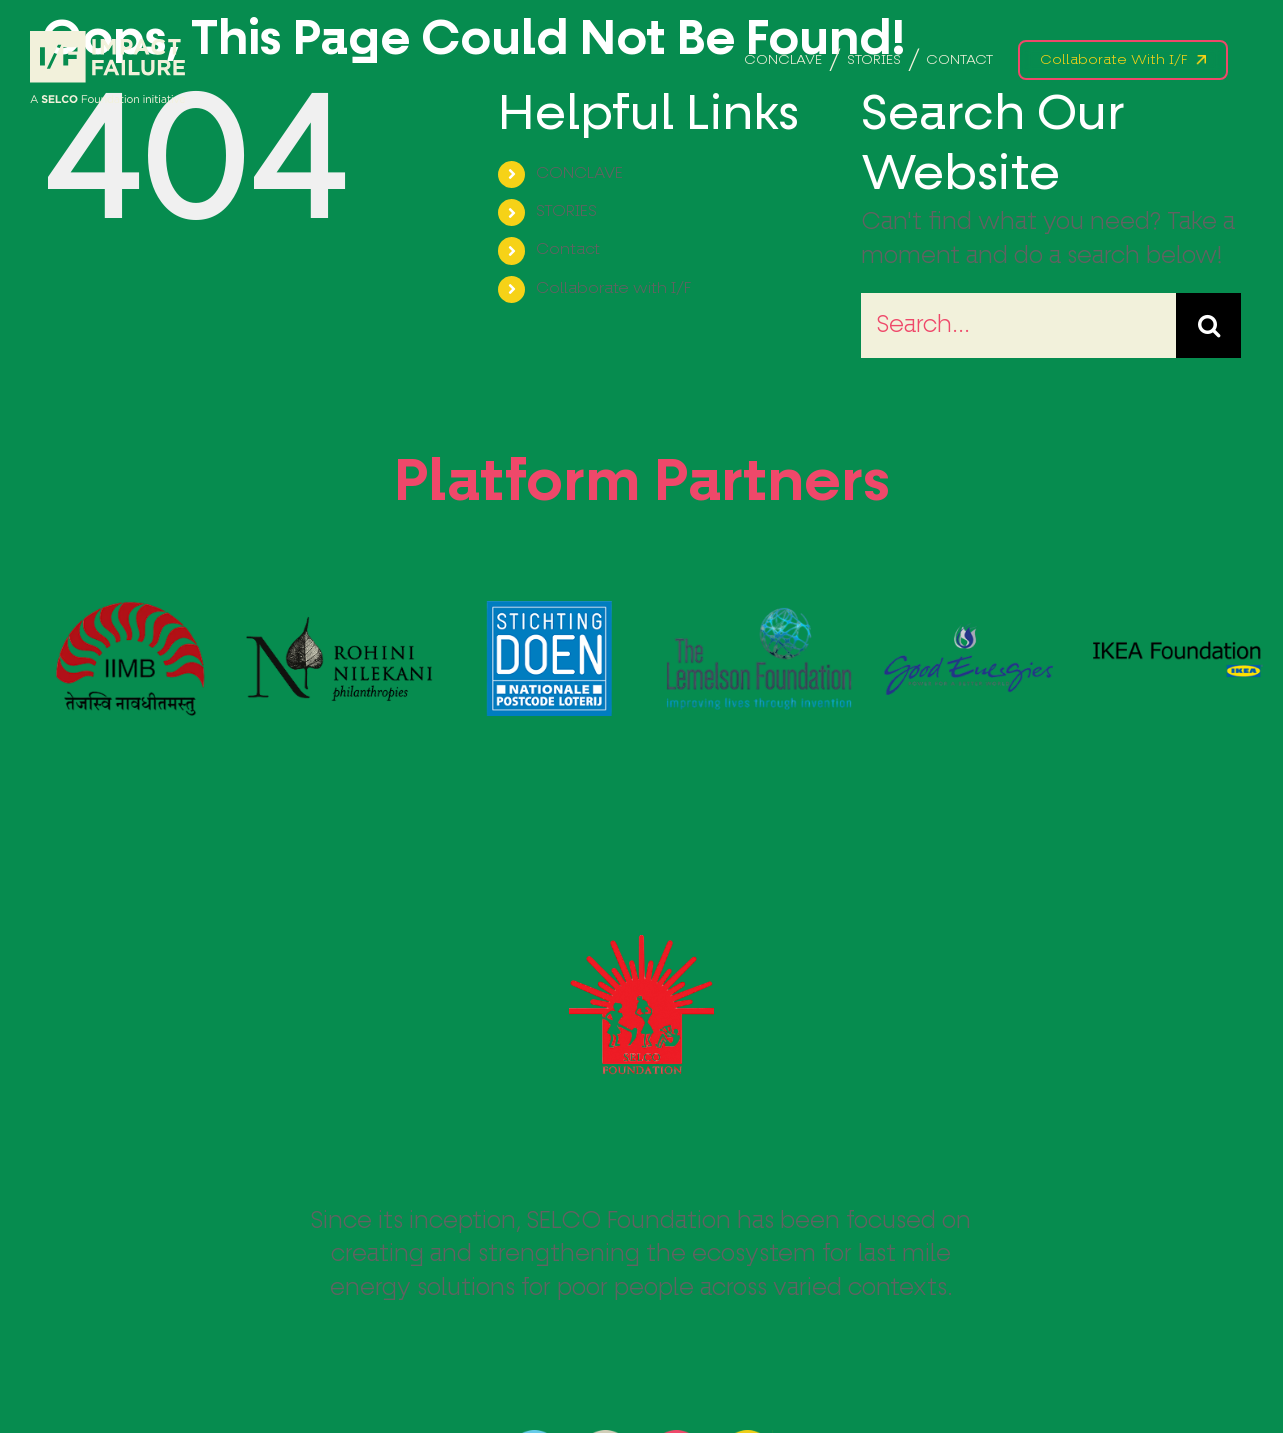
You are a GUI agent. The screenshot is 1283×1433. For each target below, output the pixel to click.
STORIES (566, 212)
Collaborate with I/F (613, 289)
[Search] (1208, 325)
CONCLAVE (579, 174)
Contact (568, 250)
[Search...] (1018, 325)
